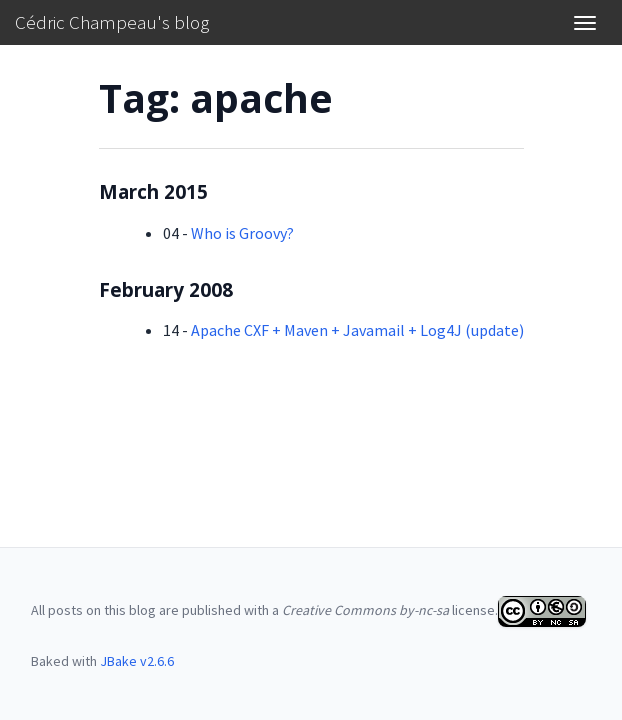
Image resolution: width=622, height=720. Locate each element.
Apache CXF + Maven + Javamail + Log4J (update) (357, 330)
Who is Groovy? (242, 233)
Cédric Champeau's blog (112, 22)
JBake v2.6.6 (137, 661)
